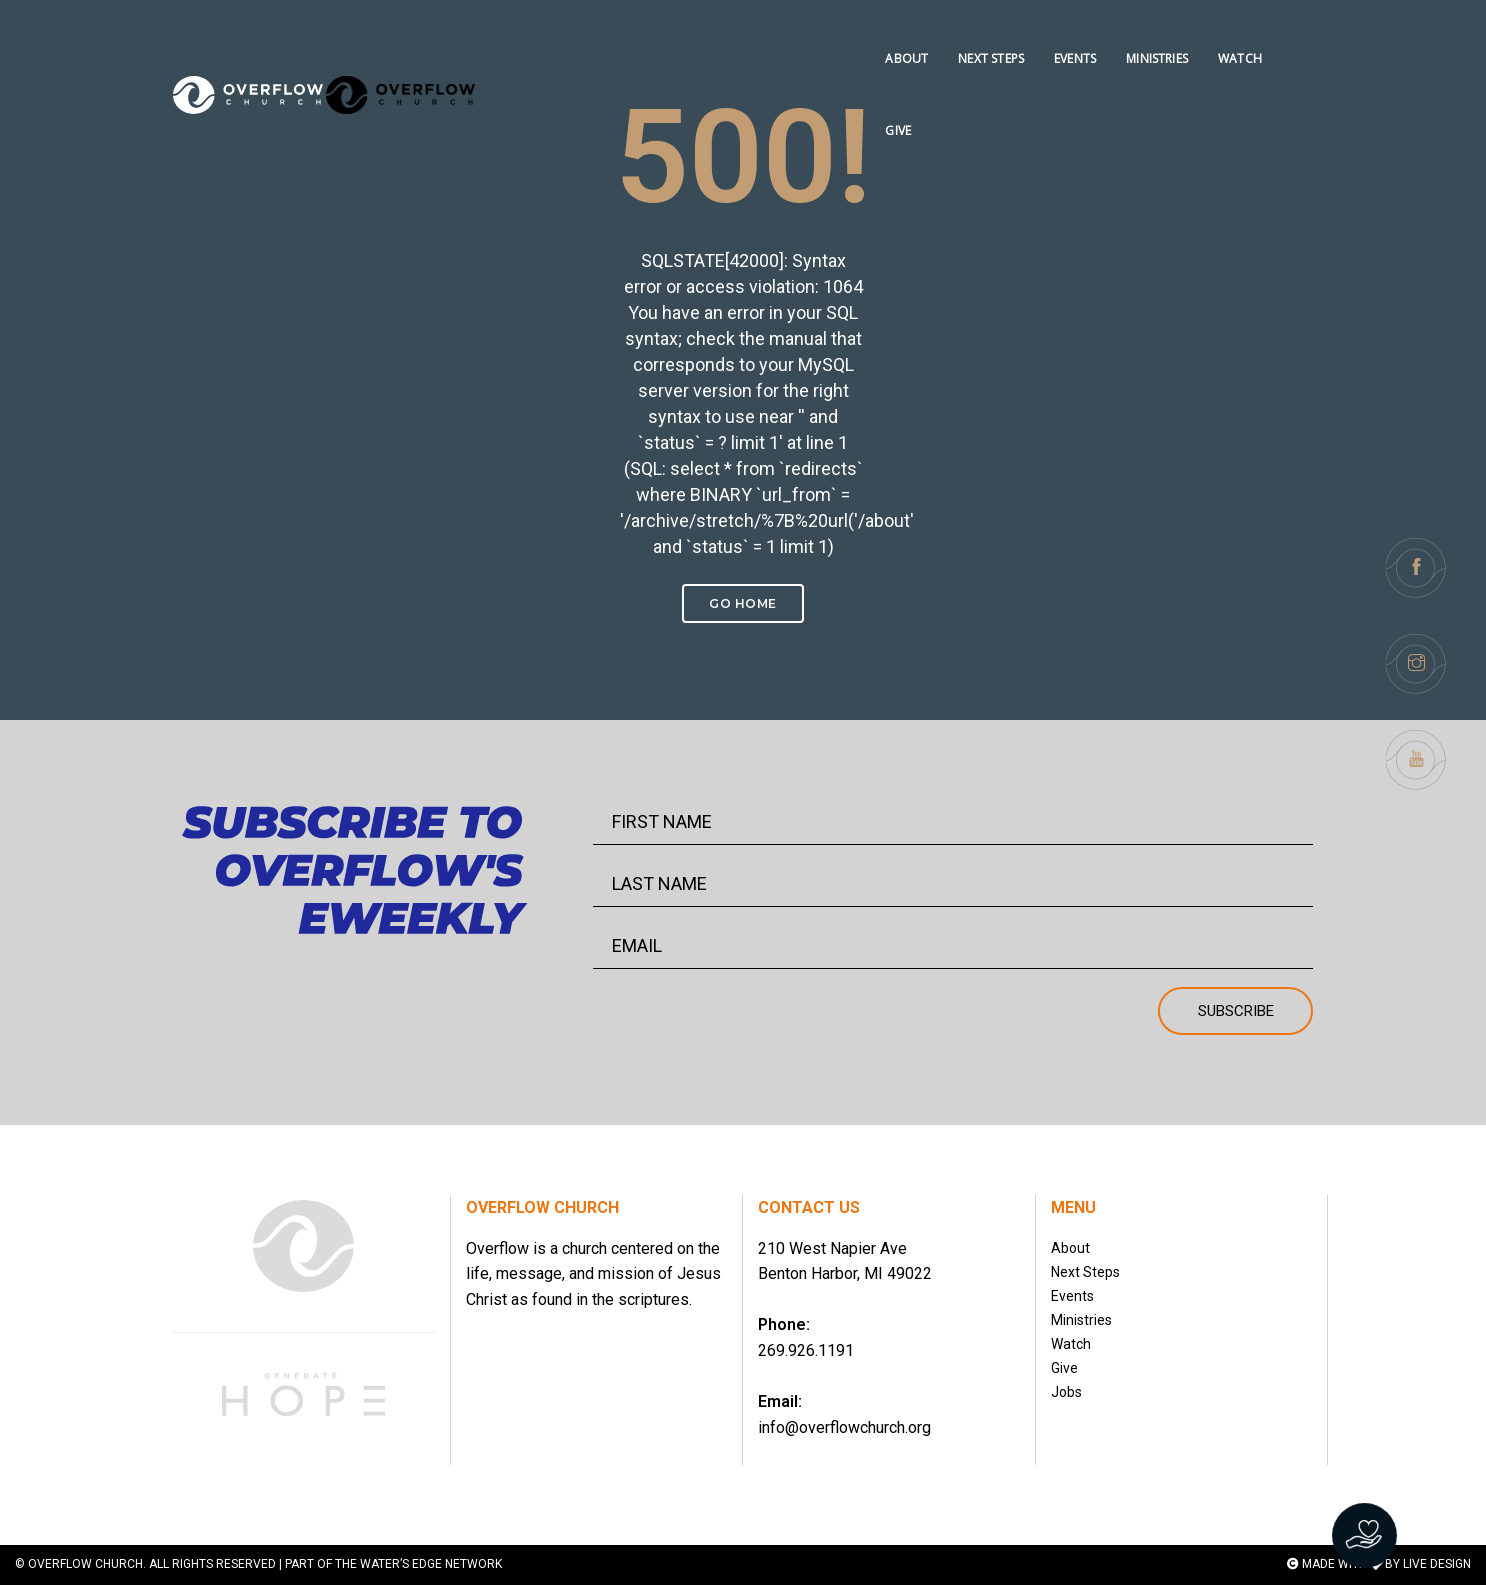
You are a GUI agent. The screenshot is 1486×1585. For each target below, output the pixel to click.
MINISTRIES (1153, 35)
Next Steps (1085, 1272)
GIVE (1300, 35)
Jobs (1066, 1392)
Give (1064, 1368)
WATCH (1235, 35)
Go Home (743, 603)
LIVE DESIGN (1437, 1564)
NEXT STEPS (987, 35)
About (1070, 1248)
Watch (1071, 1344)
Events (1072, 1296)
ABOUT (902, 35)
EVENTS (1070, 35)
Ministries (1081, 1320)
